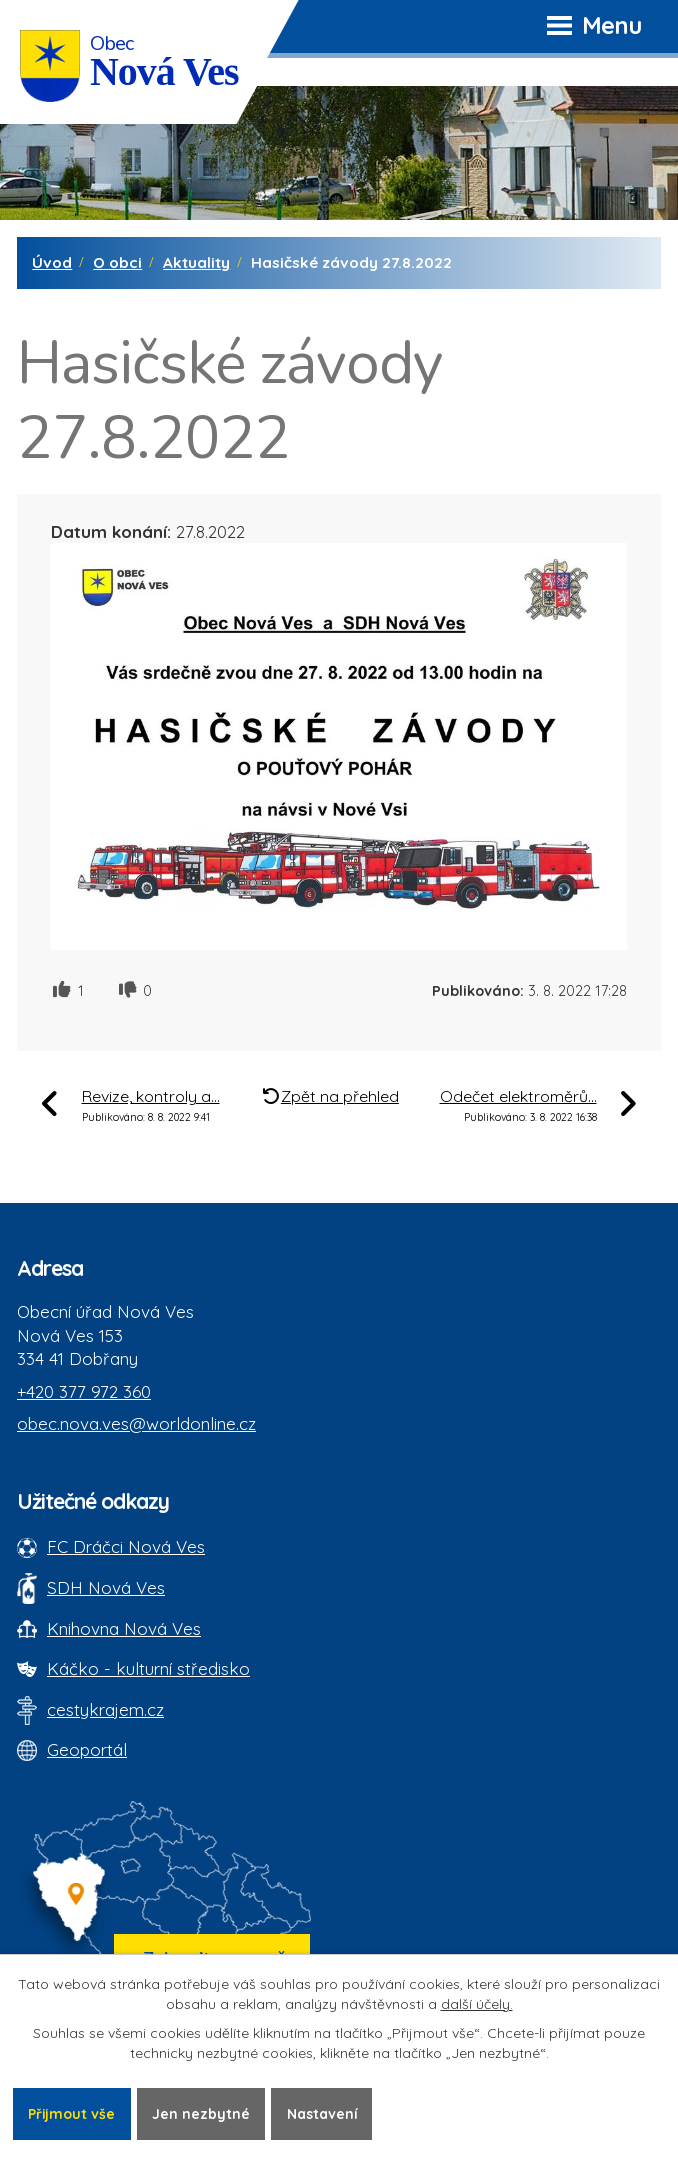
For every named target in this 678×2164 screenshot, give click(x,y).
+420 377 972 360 (84, 1391)
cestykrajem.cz (105, 1709)
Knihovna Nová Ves (124, 1628)
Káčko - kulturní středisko (148, 1668)
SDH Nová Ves (106, 1587)
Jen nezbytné (202, 2113)
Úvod (52, 262)
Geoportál (87, 1749)
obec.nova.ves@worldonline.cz (136, 1423)
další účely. (477, 2004)
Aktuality (196, 262)
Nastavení (323, 2113)
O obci (117, 262)
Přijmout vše (72, 2113)
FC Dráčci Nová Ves (126, 1546)
